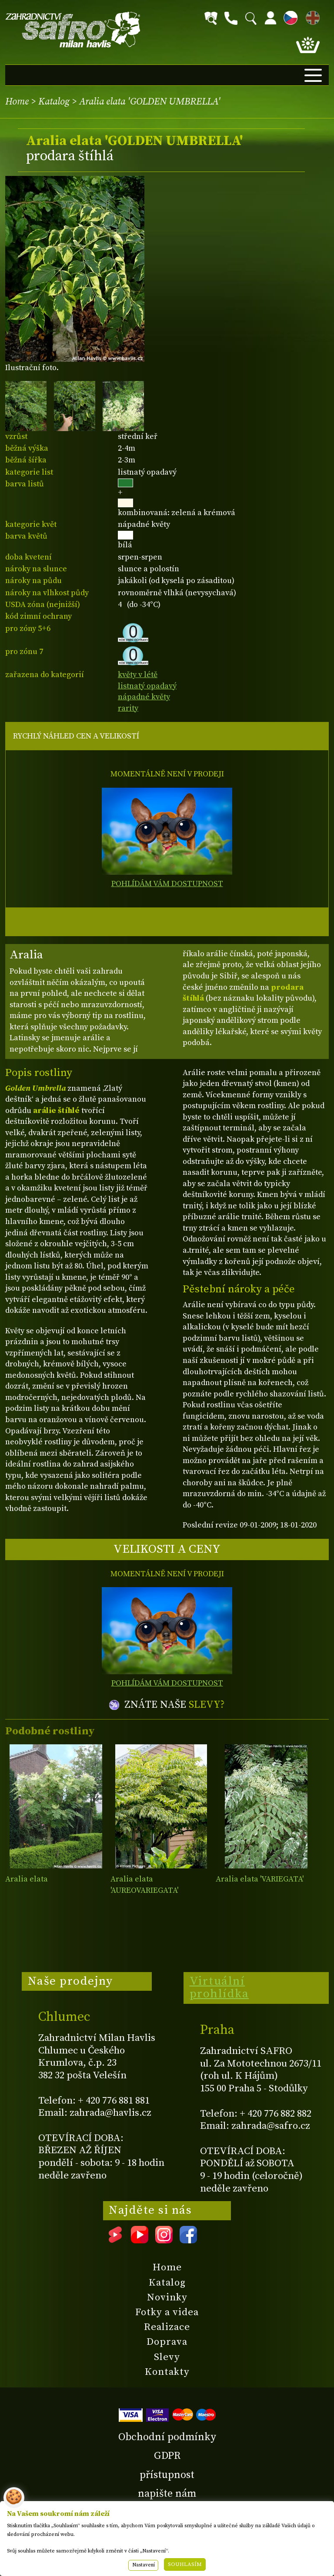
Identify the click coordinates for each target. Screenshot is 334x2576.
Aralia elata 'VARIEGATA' (260, 1879)
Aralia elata (26, 1879)
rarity (128, 708)
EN (311, 16)
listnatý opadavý (147, 686)
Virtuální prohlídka (219, 1988)
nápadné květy (144, 697)
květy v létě (137, 675)
